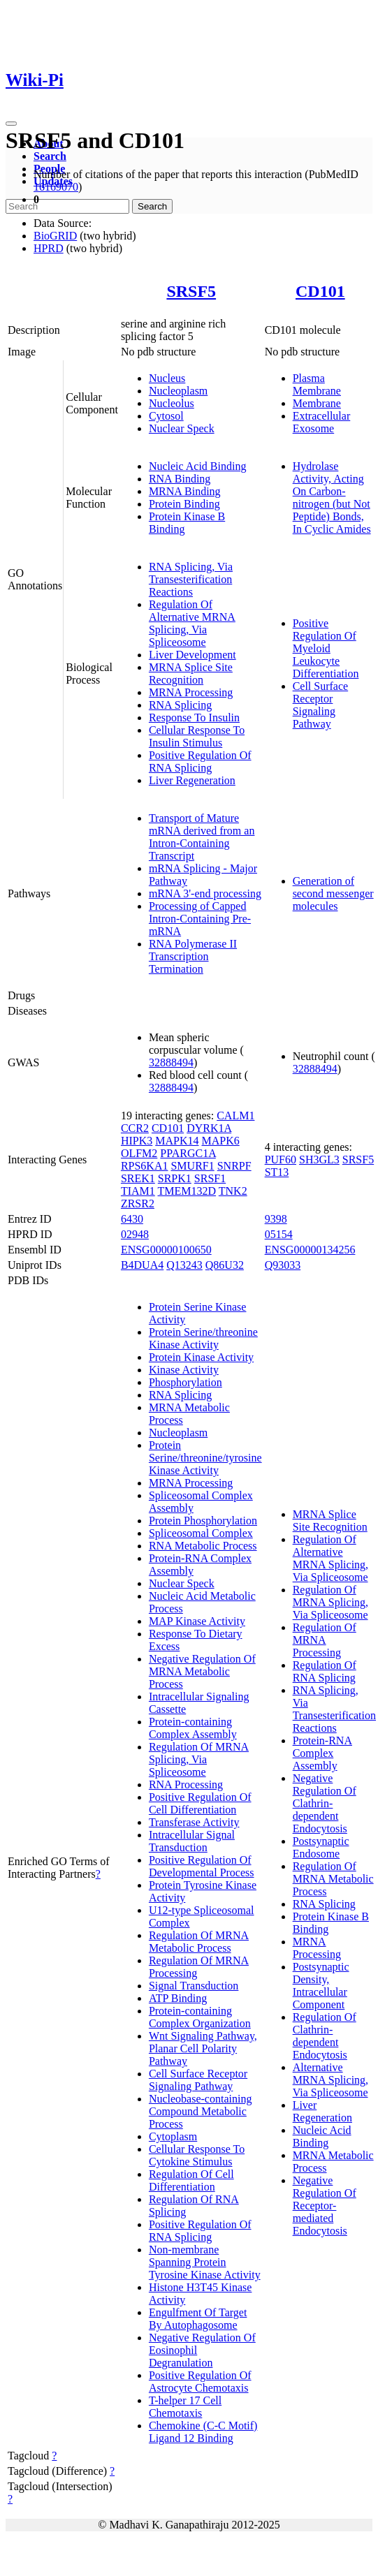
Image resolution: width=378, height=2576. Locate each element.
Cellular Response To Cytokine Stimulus (197, 2155)
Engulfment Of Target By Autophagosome (198, 2318)
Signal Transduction (193, 1986)
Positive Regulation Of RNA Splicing (200, 761)
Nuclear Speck (182, 428)
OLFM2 (139, 1153)
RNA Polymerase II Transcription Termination (193, 956)
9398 (276, 1219)
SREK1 (138, 1178)
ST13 (277, 1172)
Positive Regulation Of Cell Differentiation (200, 1803)
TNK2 (233, 1191)
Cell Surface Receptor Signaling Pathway (321, 705)
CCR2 (135, 1128)
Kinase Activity (184, 1370)
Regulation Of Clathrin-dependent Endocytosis (324, 2036)
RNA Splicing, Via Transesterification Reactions (191, 579)
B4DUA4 (142, 1265)
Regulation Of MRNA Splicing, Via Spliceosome (199, 1759)
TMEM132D (187, 1191)
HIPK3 (136, 1141)
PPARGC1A (187, 1153)
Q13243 (184, 1265)
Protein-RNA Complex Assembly (322, 1753)
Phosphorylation (185, 1382)
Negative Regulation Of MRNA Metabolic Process (202, 1671)
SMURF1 (192, 1166)
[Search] (67, 206)
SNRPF (234, 1166)
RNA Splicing (180, 705)
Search (50, 156)
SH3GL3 (319, 1159)
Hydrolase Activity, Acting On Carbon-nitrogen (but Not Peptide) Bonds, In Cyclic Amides (332, 497)
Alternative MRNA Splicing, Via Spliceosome (330, 2079)
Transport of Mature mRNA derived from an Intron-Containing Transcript (202, 837)
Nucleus (167, 378)
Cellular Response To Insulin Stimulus (197, 736)
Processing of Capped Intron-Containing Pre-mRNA (200, 918)
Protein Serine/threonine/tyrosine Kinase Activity (205, 1457)
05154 (279, 1234)
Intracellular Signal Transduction (192, 1841)
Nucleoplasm (178, 391)
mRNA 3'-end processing (205, 893)
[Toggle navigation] (11, 124)
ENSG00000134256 (310, 1250)
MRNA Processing (191, 692)
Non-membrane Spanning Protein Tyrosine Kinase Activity (205, 2262)
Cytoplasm (173, 2136)
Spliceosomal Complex (201, 1533)
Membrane (317, 403)
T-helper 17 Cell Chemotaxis (185, 2406)
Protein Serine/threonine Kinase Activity (203, 1338)
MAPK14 (176, 1141)
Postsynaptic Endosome (321, 1847)
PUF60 (280, 1159)
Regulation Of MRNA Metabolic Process (199, 1941)
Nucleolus (171, 403)
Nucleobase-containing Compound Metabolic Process (200, 2111)
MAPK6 (220, 1141)
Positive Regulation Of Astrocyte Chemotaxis (200, 2381)
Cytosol (166, 416)
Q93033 (283, 1265)
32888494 (171, 1062)
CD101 (320, 291)
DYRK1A (209, 1128)
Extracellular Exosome (322, 422)
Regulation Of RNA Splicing (324, 1671)
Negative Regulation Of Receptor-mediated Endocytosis (324, 2205)
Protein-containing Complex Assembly (193, 1728)
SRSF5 (191, 291)
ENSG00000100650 (166, 1250)
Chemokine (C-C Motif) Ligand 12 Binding (203, 2432)
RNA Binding (179, 479)
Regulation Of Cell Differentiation (191, 2180)
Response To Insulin (194, 717)
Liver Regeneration (192, 780)
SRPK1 (174, 1178)
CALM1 (235, 1115)
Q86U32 (224, 1265)
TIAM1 (138, 1191)
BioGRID (55, 236)
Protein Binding (184, 504)
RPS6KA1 (144, 1166)
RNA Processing (186, 1784)
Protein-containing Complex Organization (200, 2017)
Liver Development (192, 655)
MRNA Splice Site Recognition (191, 673)
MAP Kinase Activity (197, 1621)
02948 (135, 1234)
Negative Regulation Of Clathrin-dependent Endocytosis (324, 1803)
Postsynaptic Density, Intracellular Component (321, 1985)
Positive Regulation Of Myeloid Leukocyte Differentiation (326, 648)
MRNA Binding (185, 491)
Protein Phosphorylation (203, 1520)
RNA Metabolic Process (203, 1546)
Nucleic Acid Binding (198, 466)
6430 (132, 1219)
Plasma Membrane (317, 384)
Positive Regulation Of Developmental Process (201, 1866)
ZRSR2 (137, 1203)
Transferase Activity (194, 1822)
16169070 (56, 187)
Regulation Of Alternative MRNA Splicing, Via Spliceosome (192, 623)
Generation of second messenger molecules (333, 893)
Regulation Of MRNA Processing (324, 1639)
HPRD (49, 248)
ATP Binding (178, 1998)
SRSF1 (210, 1178)
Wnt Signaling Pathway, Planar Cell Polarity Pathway (203, 2048)
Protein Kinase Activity (201, 1357)
